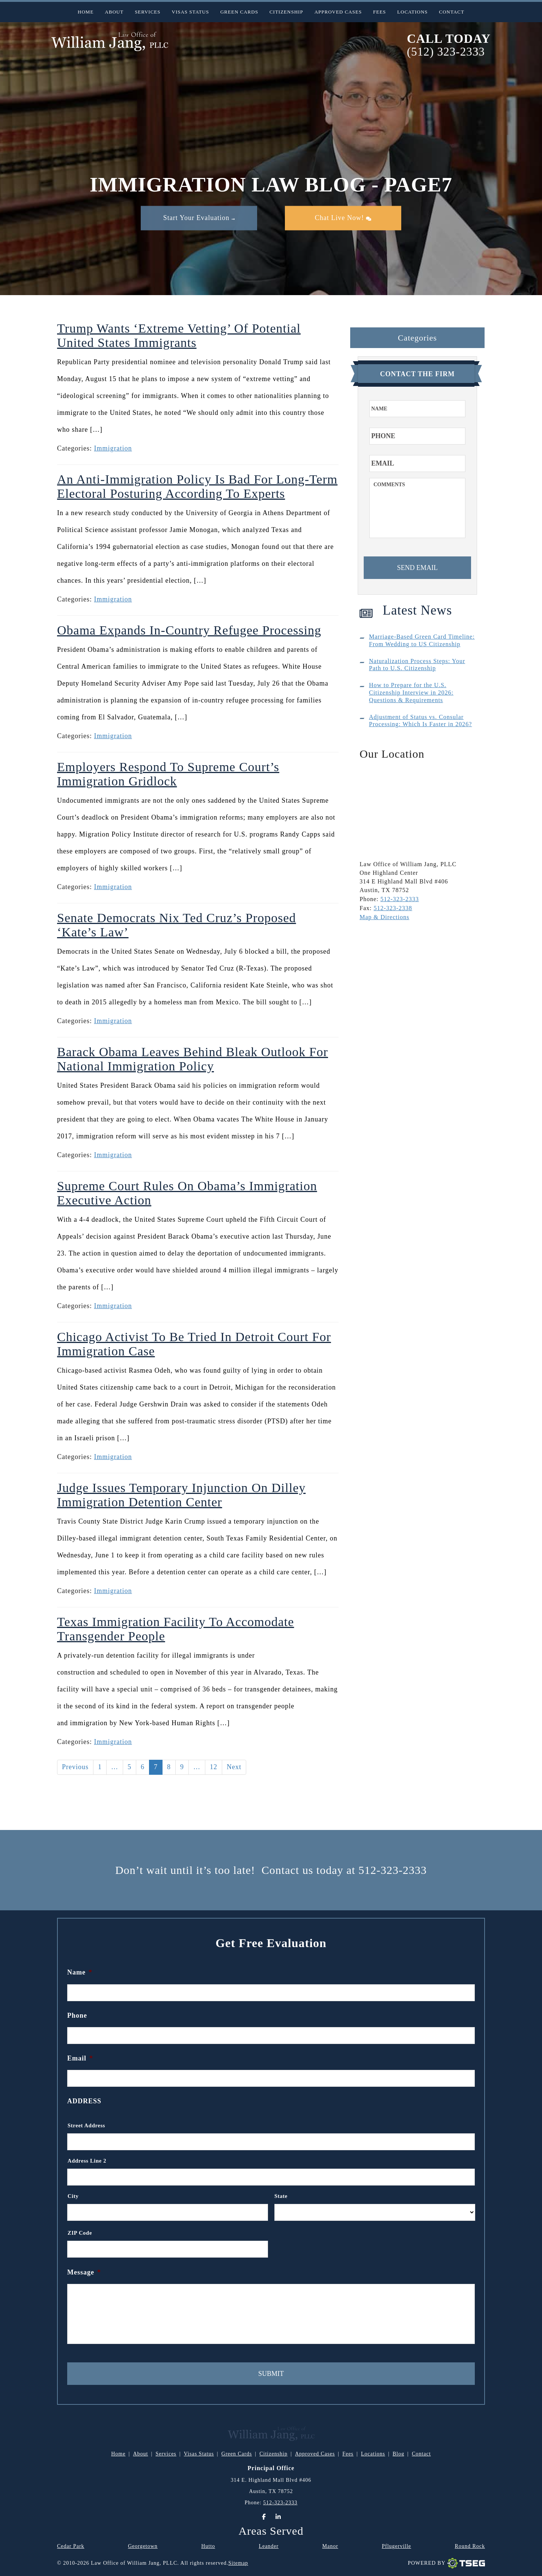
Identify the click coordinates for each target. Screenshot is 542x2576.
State (281, 2196)
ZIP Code (80, 2233)
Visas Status (190, 12)
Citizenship (286, 12)
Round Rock (470, 2546)
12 (213, 1767)
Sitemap (238, 2563)
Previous (75, 1767)
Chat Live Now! (343, 218)
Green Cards (239, 12)
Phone (77, 2015)
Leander (269, 2546)
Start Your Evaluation (199, 218)
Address (84, 2101)
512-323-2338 (392, 908)
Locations (412, 12)
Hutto (208, 2546)
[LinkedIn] (278, 2516)
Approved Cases (338, 12)
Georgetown (143, 2546)
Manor (330, 2546)
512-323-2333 (399, 899)
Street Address (86, 2125)
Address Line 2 (87, 2161)
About (114, 12)
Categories (417, 337)
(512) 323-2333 (446, 51)
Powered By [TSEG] (446, 2563)
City (73, 2196)
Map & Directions (384, 917)
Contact (451, 12)
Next (234, 1767)
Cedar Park (70, 2546)
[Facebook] (263, 2516)
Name (79, 1972)
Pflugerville (396, 2546)
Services (147, 12)
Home (85, 12)
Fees (379, 12)
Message (84, 2272)
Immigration (113, 448)
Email (80, 2058)
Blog (398, 2454)
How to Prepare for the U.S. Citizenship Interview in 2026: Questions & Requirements (411, 692)
